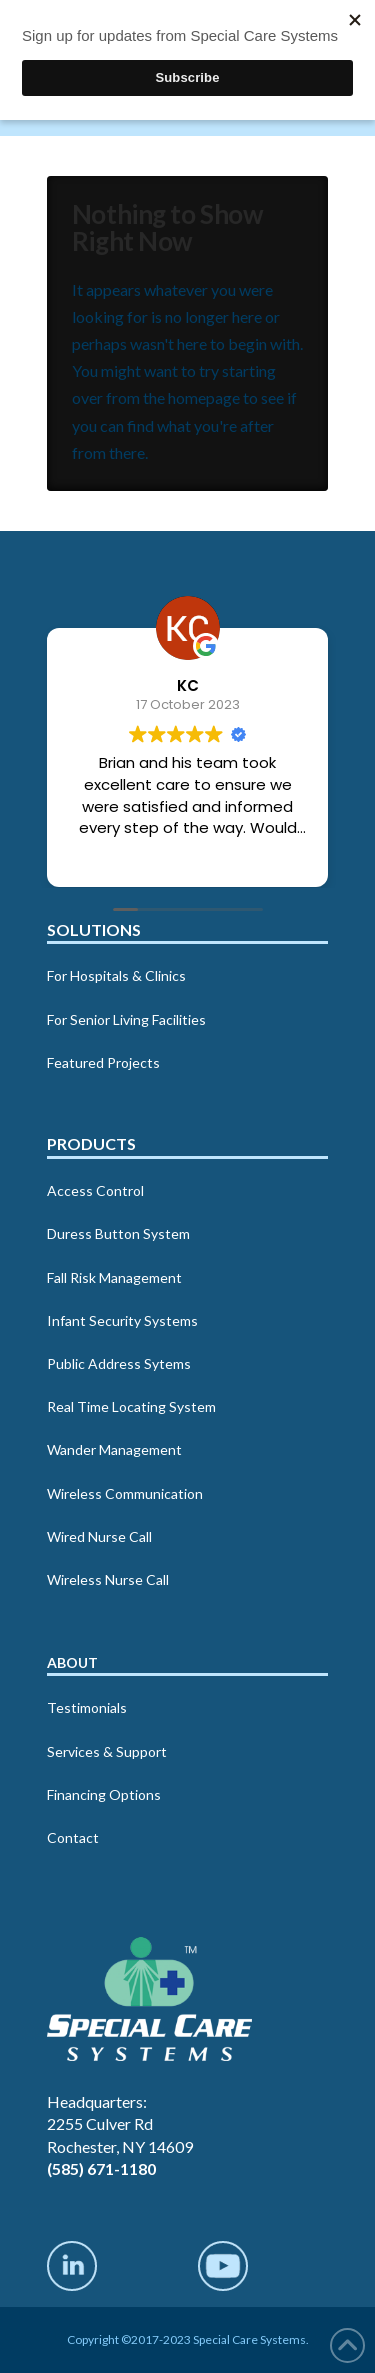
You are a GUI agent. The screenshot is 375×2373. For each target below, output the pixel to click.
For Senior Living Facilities (126, 1019)
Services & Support (107, 1751)
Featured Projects (103, 1062)
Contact (73, 1837)
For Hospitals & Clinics (116, 975)
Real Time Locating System (131, 1406)
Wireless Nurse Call (108, 1579)
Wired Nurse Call (99, 1536)
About (72, 1662)
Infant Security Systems (122, 1320)
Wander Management (114, 1449)
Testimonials (87, 1707)
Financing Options (104, 1794)
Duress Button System (118, 1233)
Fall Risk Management (114, 1277)
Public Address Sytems (119, 1363)
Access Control (95, 1190)
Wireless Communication (125, 1493)
